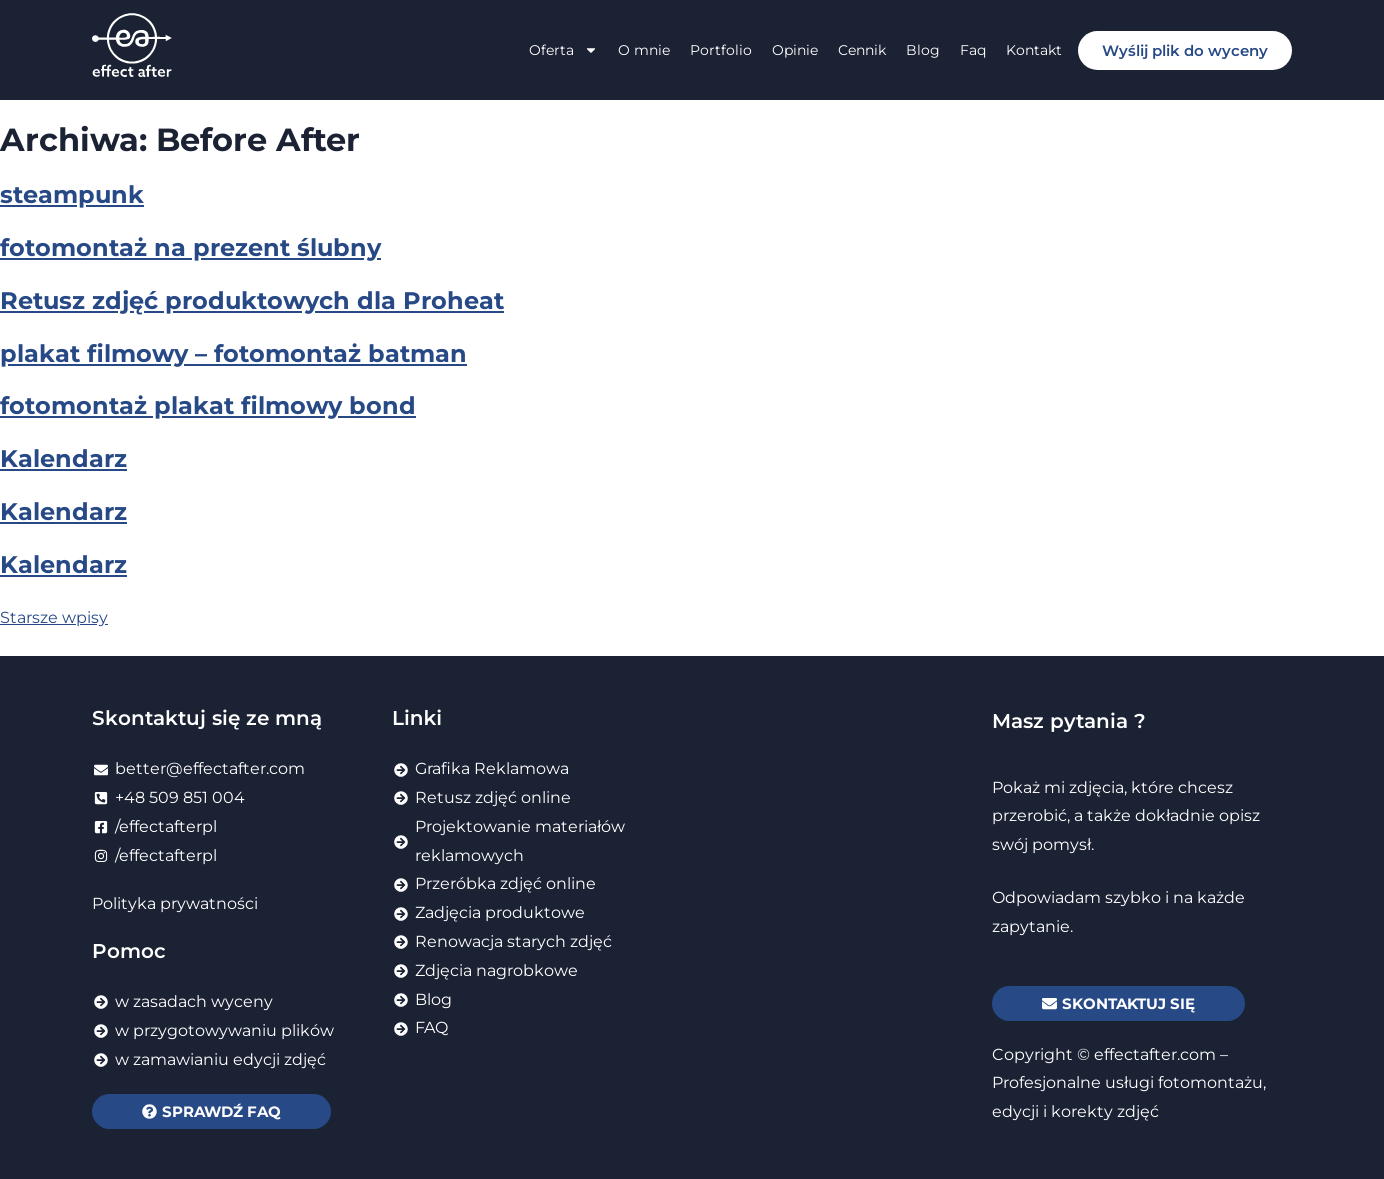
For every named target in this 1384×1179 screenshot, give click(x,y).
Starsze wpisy (54, 617)
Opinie (795, 50)
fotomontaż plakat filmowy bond (208, 405)
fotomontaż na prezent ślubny (190, 247)
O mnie (644, 50)
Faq (973, 50)
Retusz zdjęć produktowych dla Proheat (252, 300)
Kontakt (1034, 50)
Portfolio (721, 50)
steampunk (72, 194)
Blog (923, 50)
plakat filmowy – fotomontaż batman (233, 353)
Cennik (862, 50)
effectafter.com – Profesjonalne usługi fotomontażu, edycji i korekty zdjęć (1129, 1083)
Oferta (563, 50)
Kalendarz (63, 458)
